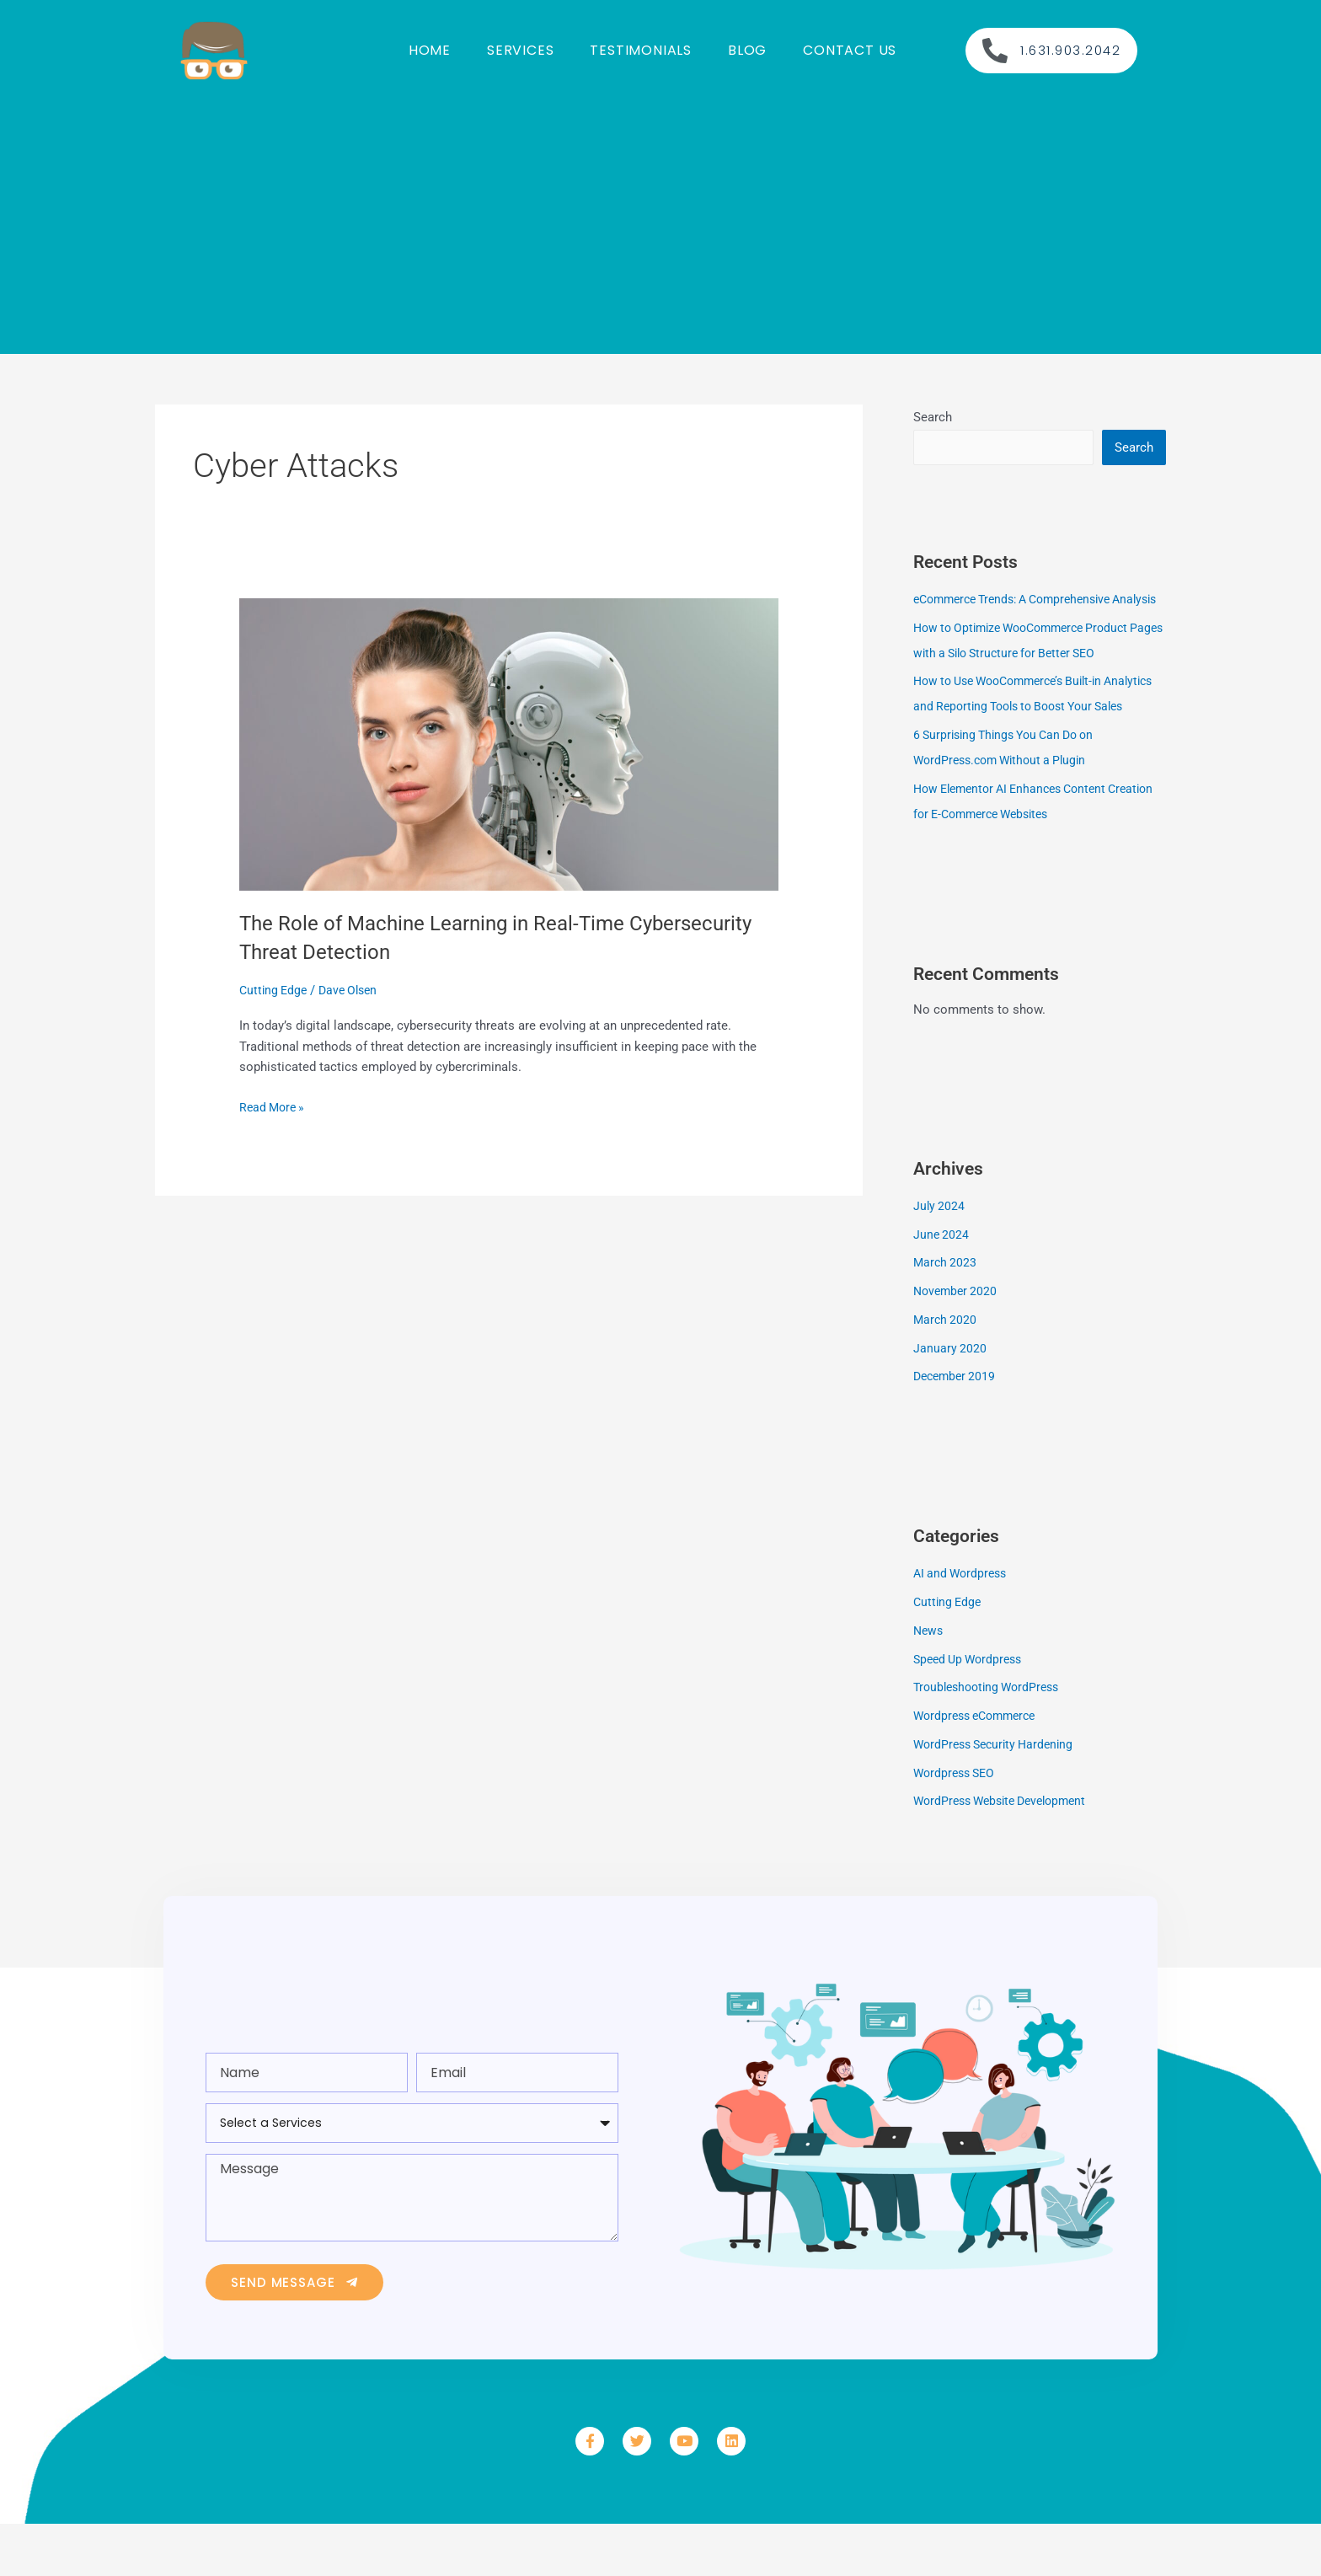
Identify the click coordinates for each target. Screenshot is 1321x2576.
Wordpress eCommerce (979, 1767)
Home (430, 50)
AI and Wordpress (963, 1625)
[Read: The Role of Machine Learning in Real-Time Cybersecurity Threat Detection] (508, 743)
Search (932, 417)
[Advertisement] (660, 219)
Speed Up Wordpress (971, 1711)
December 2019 (957, 1428)
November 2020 (957, 1343)
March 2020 (946, 1371)
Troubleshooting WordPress (991, 1739)
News (929, 1682)
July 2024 (939, 1258)
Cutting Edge (275, 990)
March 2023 (946, 1314)
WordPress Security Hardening (998, 1796)
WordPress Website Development (1007, 1853)
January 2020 (950, 1400)
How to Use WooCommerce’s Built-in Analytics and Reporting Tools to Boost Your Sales (1038, 733)
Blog (747, 50)
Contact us (849, 50)
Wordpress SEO (957, 1825)
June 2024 (942, 1286)
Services (520, 50)
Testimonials (641, 50)
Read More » (274, 1106)
